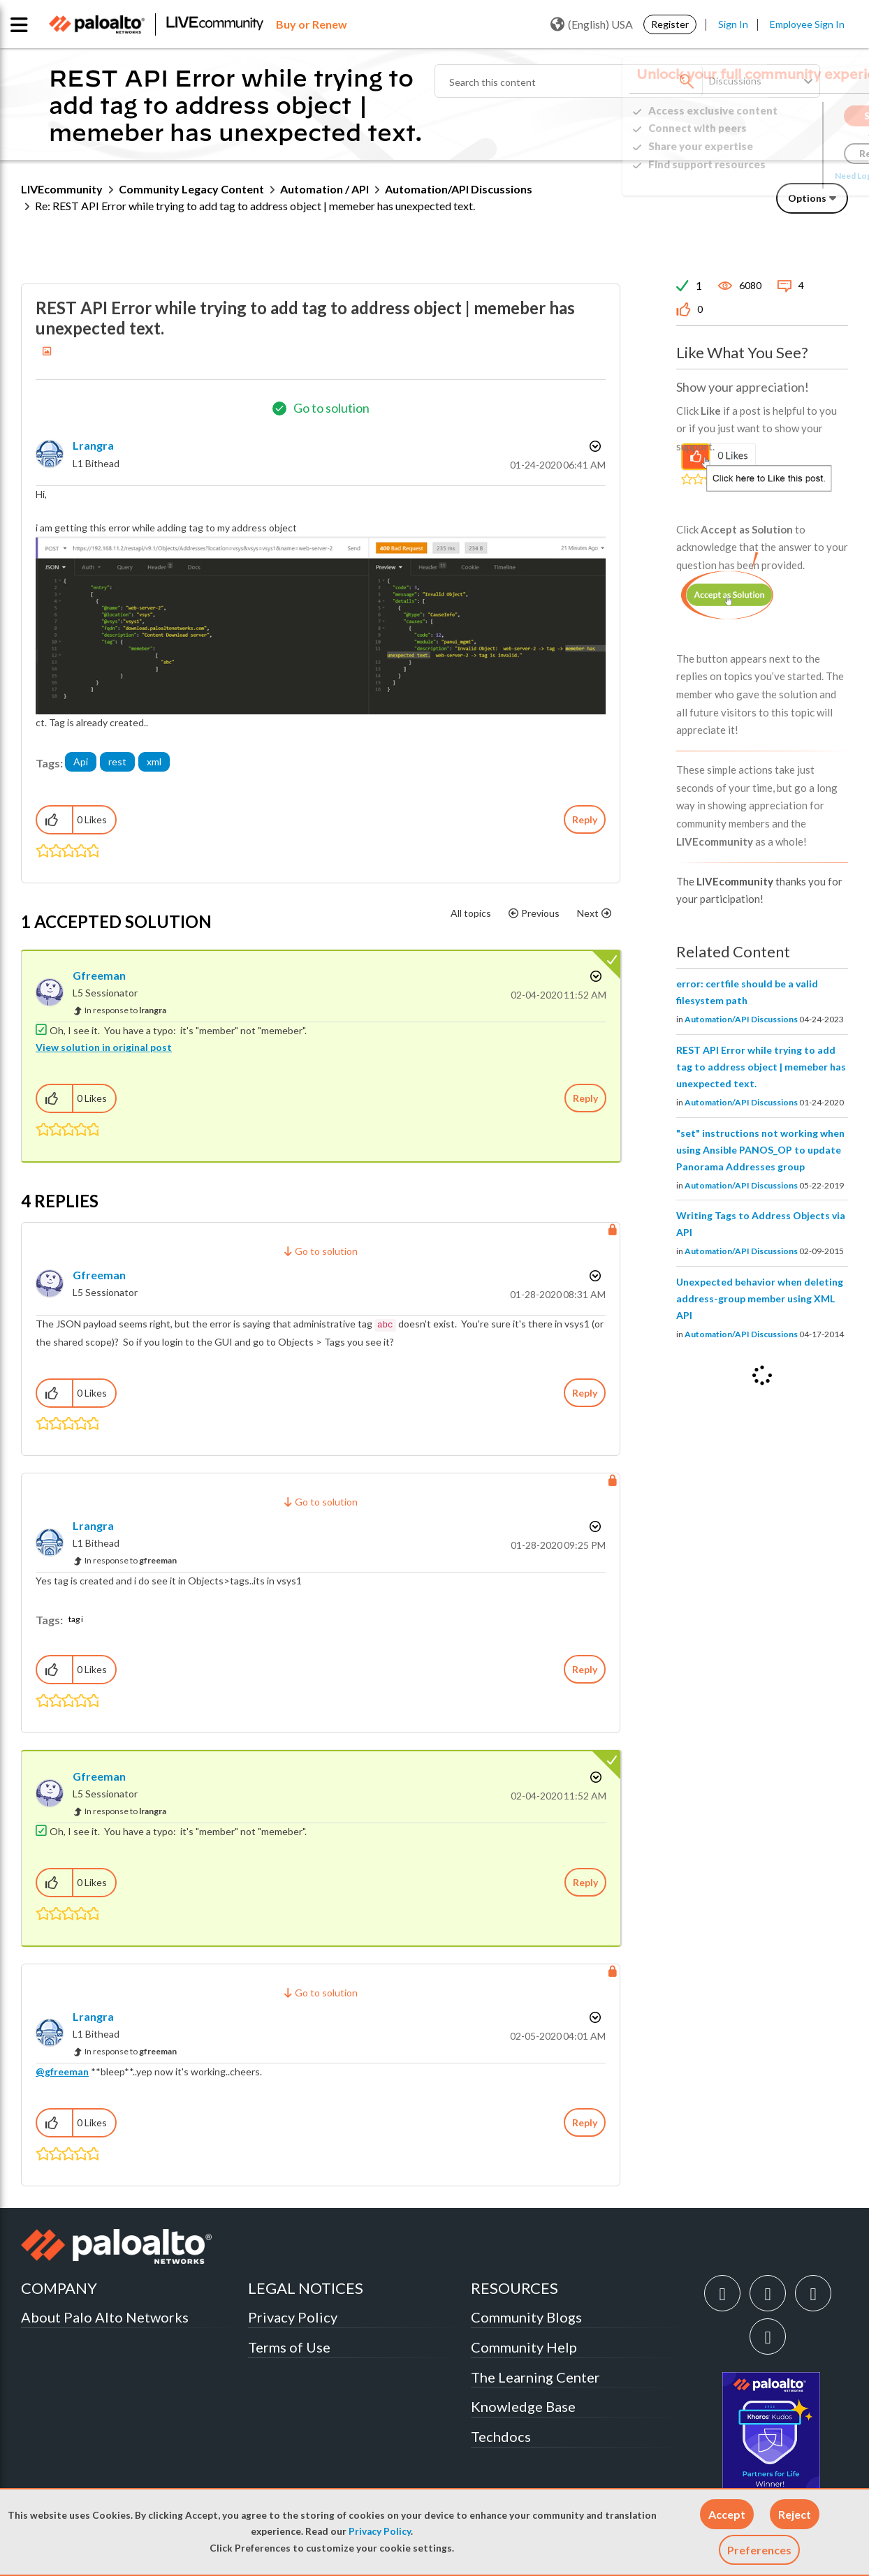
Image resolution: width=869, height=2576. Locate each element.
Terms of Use (289, 2347)
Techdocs (501, 2436)
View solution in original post (104, 1047)
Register (670, 24)
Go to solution (331, 407)
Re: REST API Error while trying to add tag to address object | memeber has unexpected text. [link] (255, 205)
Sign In (733, 24)
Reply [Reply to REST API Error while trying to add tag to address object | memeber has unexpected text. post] (584, 819)
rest (117, 761)
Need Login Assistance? (785, 175)
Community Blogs (526, 2317)
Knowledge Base (523, 2406)
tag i (75, 1619)
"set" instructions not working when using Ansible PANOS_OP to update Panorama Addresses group (760, 1149)
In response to (125, 1010)
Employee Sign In (807, 24)
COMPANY (59, 2288)
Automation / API (324, 189)
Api (80, 761)
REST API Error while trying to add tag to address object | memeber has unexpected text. (761, 1066)
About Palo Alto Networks (105, 2317)
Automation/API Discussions (458, 189)
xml (154, 761)
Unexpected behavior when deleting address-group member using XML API (759, 1298)
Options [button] (807, 198)
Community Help (524, 2347)
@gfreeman (62, 2071)
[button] (727, 2514)
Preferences (759, 2549)
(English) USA (591, 24)
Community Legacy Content (191, 189)
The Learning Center (535, 2377)
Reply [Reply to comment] (585, 1098)
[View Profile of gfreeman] (99, 975)
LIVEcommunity (62, 189)
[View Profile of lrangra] (93, 445)
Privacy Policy (380, 2531)
